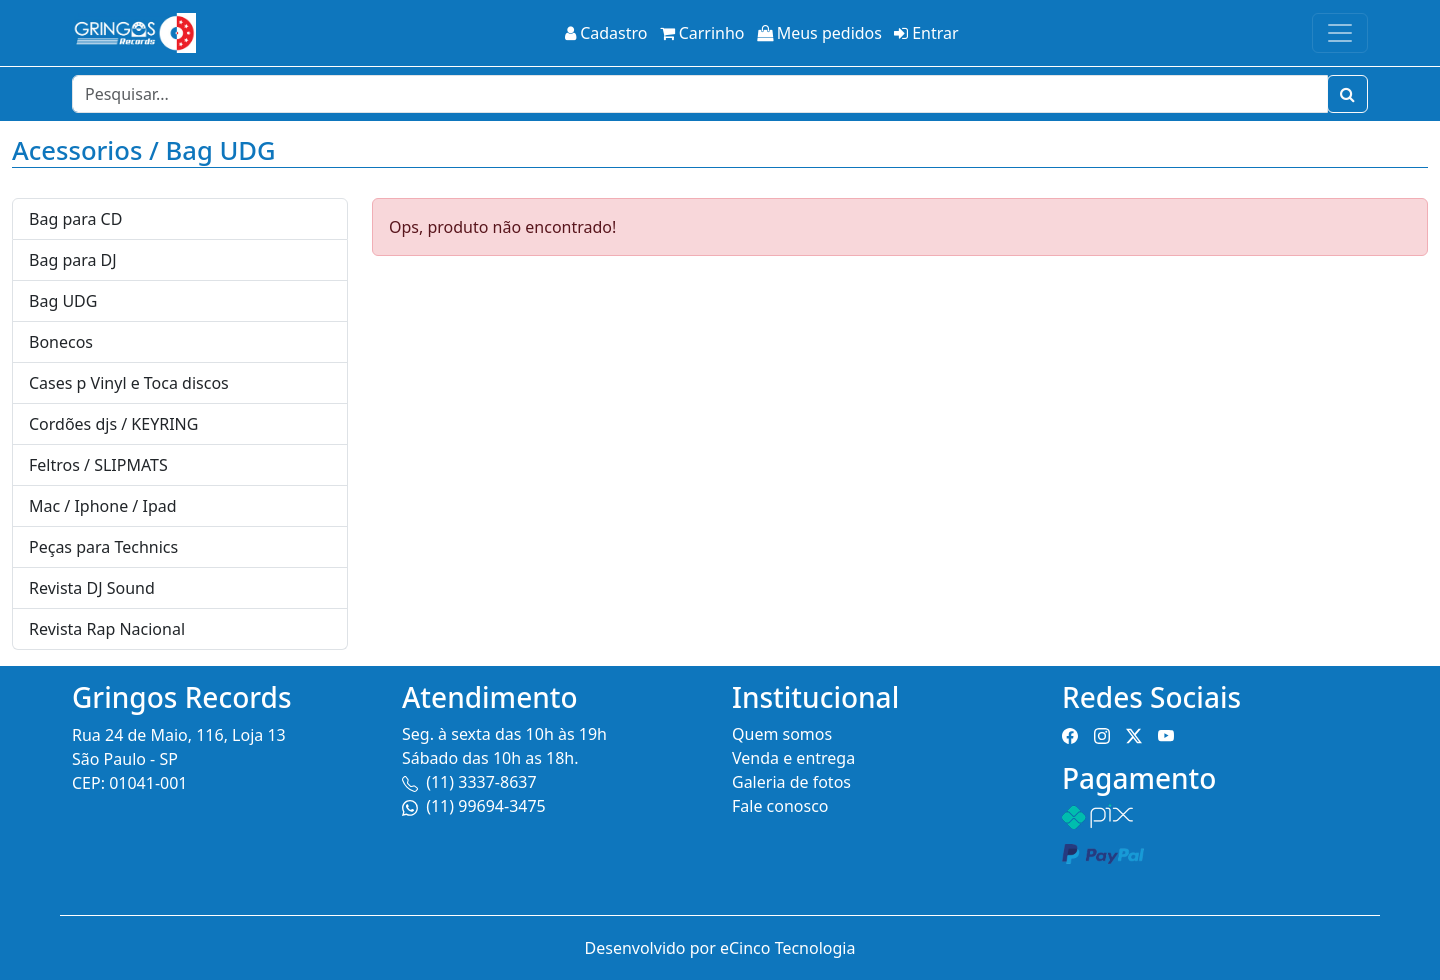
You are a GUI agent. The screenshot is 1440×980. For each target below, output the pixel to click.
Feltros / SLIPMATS (98, 465)
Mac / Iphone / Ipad (103, 506)
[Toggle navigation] (1340, 33)
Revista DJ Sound (92, 588)
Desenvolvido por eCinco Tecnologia (720, 948)
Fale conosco (780, 806)
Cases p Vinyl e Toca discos (129, 383)
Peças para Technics (103, 547)
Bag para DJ (73, 260)
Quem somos (782, 734)
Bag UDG (63, 301)
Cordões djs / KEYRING (113, 424)
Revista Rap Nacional (107, 629)
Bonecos (61, 342)
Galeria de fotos (791, 782)
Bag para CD (75, 219)
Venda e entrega (793, 758)
